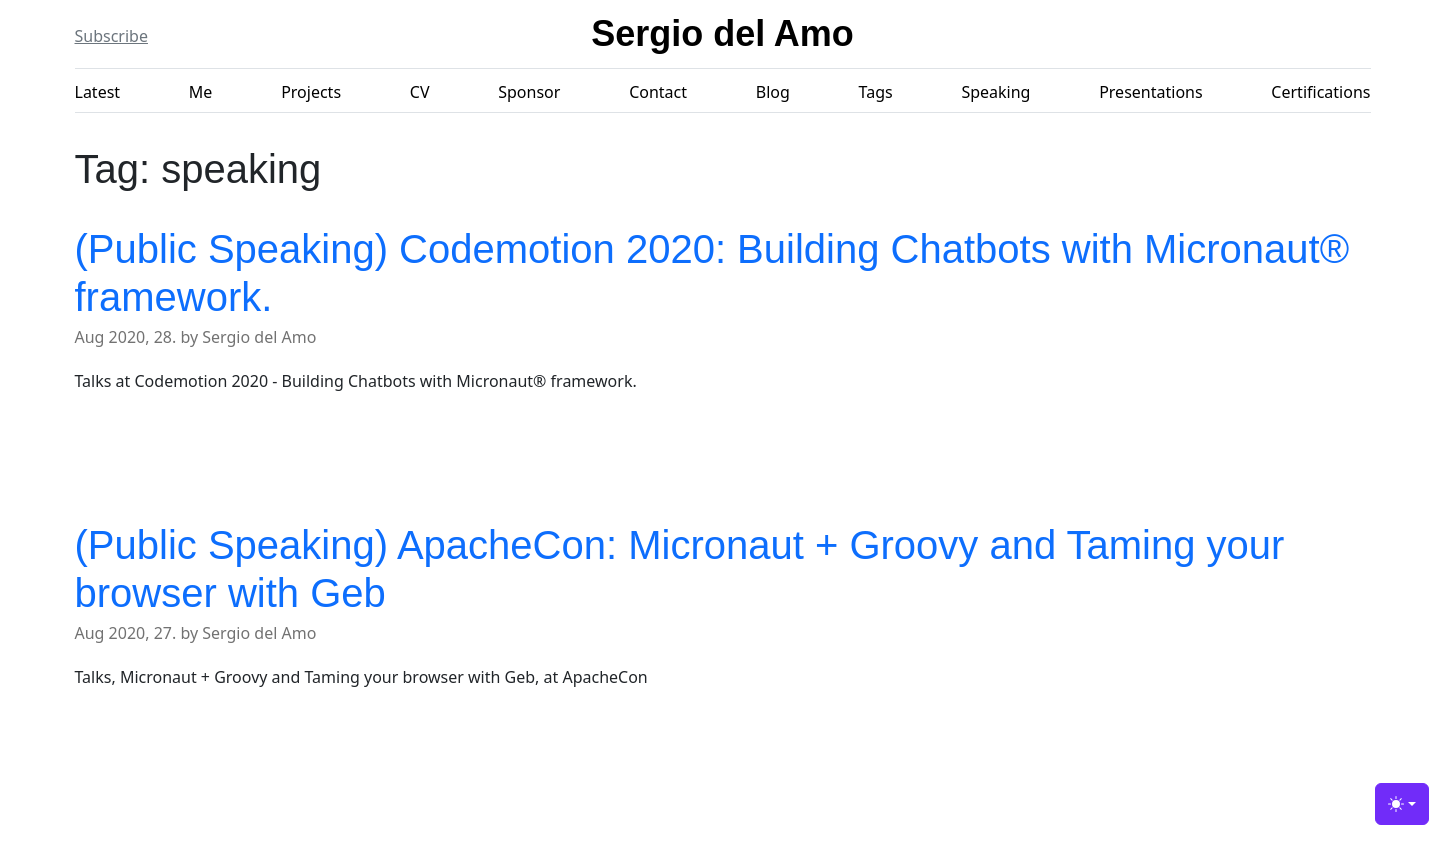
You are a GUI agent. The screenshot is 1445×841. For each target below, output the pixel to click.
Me (201, 92)
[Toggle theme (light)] (1402, 804)
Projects (311, 92)
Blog (773, 92)
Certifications (1320, 92)
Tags (876, 92)
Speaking (995, 92)
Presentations (1150, 92)
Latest (98, 92)
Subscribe (111, 36)
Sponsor (529, 92)
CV (420, 92)
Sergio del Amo (722, 33)
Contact (658, 92)
